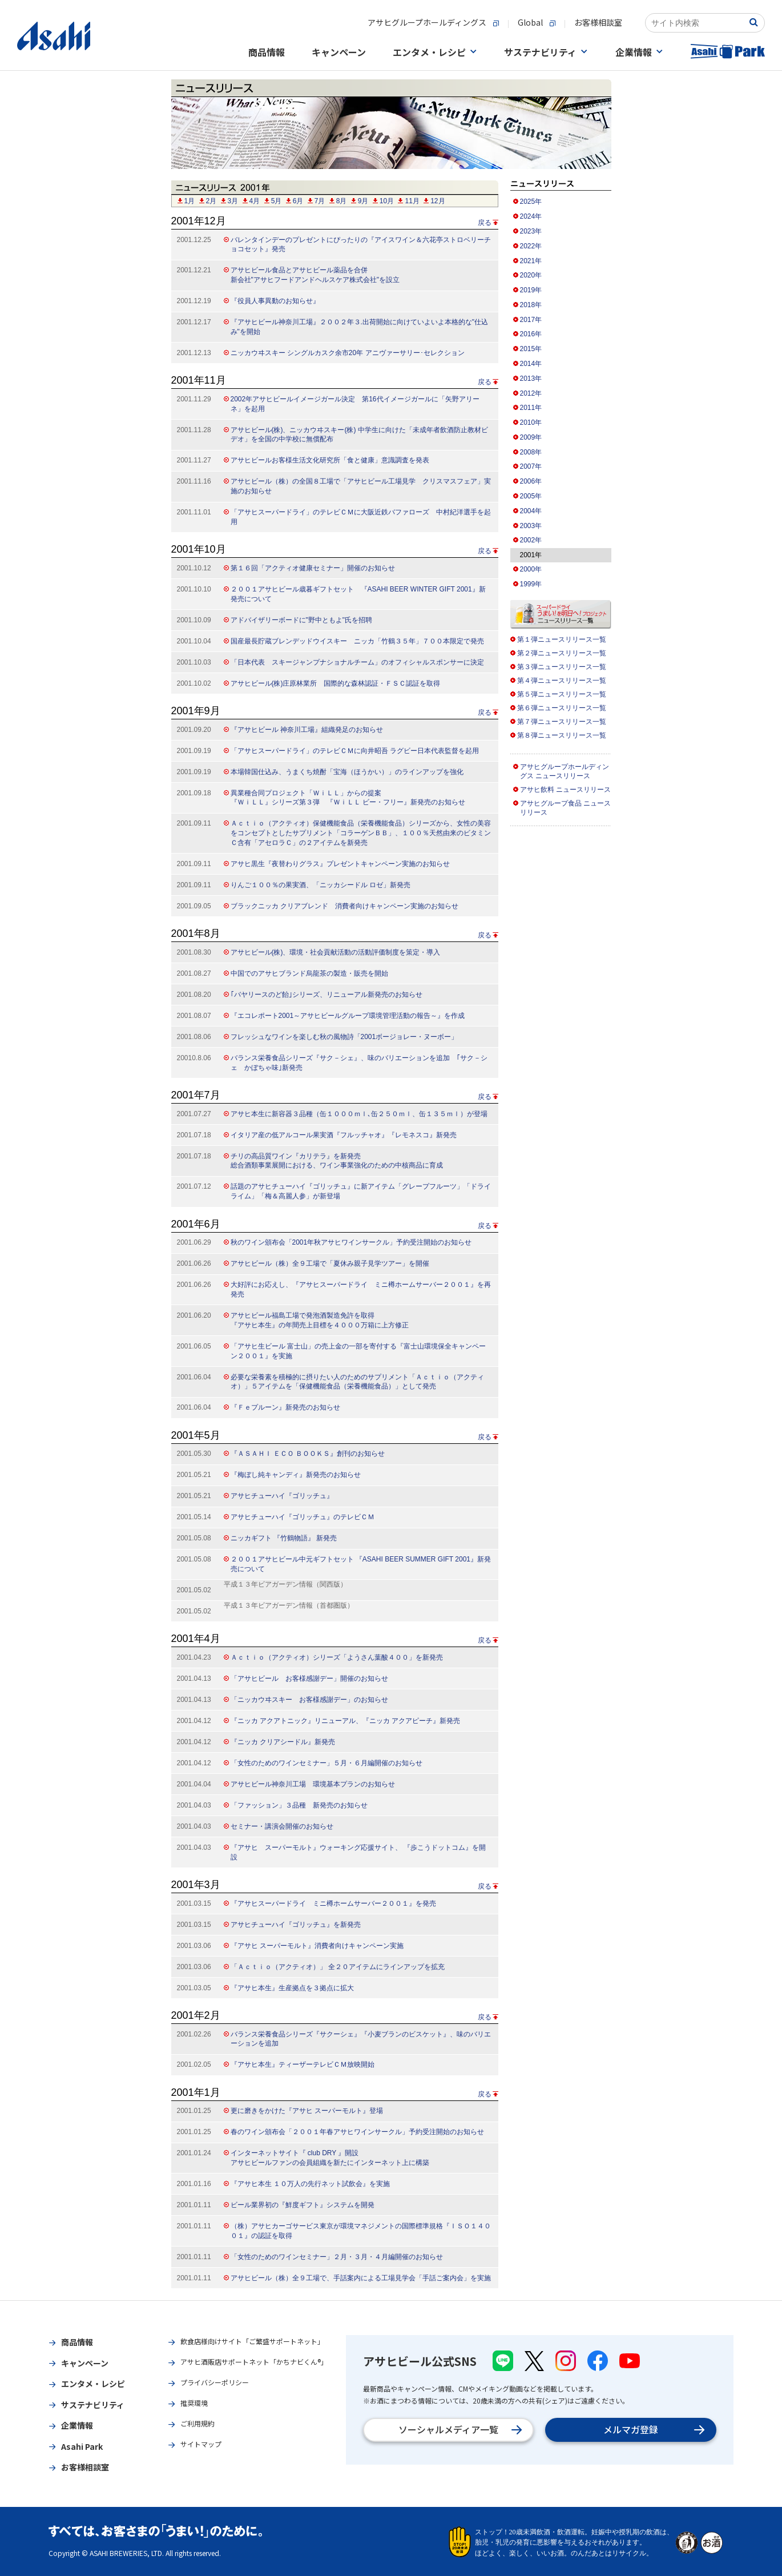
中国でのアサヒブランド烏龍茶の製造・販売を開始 (309, 973)
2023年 (527, 231)
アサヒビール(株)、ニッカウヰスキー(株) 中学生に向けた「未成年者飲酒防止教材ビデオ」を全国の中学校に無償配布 (359, 435)
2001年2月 (195, 2015)
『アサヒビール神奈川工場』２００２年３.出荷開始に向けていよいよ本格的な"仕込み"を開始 (360, 327)
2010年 (527, 422)
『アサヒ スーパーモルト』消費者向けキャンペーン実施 (317, 1946)
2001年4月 (195, 1638)
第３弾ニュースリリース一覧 (558, 667)
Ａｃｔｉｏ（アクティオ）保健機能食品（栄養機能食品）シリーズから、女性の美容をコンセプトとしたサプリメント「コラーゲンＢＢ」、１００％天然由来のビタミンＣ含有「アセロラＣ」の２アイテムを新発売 (361, 833)
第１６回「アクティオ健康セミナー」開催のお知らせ (313, 568)
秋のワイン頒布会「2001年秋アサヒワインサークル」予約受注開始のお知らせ (351, 1242)
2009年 (527, 437)
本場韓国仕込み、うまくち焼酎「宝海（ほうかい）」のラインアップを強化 (347, 772)
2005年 (527, 496)
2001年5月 (195, 1435)
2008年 (527, 452)
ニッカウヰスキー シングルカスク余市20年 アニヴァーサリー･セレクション (348, 353)
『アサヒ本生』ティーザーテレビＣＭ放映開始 (302, 2064)
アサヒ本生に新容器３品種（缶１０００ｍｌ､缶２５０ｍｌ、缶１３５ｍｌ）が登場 (359, 1114)
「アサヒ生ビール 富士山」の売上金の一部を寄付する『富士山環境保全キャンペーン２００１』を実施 (358, 1351)
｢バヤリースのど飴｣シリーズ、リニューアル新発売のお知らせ (326, 995)
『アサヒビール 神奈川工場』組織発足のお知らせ (307, 730)
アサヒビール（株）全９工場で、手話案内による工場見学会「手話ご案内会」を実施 (361, 2278)
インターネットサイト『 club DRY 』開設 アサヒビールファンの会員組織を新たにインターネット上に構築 (330, 2158)
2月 (208, 201)
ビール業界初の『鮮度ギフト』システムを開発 (302, 2205)
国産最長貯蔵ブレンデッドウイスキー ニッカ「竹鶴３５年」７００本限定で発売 (357, 641)
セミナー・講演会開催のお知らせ (282, 1826)
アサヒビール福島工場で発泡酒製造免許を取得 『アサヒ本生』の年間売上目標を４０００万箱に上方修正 (320, 1320)
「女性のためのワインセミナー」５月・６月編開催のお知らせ (326, 1763)
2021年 (527, 261)
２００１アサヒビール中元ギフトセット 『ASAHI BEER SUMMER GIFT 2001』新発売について (361, 1564)
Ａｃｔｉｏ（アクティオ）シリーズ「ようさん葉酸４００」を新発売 (337, 1657)
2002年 (527, 540)
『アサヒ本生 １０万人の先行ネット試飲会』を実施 (310, 2184)
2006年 (527, 481)
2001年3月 (195, 1884)
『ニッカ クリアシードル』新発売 (283, 1742)
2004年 (527, 511)
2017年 (527, 320)
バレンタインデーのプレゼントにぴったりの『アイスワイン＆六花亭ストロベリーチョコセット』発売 (361, 244)
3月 (230, 201)
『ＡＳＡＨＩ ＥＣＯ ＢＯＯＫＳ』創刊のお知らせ (308, 1454)
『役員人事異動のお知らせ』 (275, 301)
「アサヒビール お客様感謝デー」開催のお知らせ (309, 1679)
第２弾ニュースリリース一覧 (558, 654)
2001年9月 (195, 711)
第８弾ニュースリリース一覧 (558, 736)
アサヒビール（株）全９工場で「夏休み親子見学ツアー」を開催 (330, 1263)
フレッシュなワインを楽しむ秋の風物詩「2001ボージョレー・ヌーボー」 (344, 1037)
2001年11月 (198, 380)
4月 (251, 201)
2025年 (527, 202)
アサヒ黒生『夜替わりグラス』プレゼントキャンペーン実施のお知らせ (340, 864)
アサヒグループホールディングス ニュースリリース (561, 771)
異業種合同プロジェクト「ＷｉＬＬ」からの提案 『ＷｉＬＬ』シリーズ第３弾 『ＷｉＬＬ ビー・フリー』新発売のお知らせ (348, 798)
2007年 (527, 466)
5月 (273, 201)
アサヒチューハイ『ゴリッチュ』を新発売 (296, 1925)
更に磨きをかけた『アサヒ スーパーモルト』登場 (307, 2111)
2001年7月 (195, 1095)
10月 (383, 201)
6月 (295, 201)
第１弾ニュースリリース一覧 (558, 640)
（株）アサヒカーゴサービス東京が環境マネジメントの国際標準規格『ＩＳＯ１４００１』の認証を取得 (361, 2231)
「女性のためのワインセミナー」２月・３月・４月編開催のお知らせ (337, 2257)
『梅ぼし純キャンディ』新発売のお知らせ (296, 1475)
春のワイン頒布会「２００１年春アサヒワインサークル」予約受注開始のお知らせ (357, 2132)
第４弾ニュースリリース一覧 (558, 681)
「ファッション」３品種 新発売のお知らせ (299, 1805)
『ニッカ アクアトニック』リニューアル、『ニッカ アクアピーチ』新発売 (346, 1721)
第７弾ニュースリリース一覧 (558, 722)
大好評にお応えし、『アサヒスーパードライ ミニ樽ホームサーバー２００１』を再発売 (361, 1289)
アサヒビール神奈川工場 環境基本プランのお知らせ (313, 1784)
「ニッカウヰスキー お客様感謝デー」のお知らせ (309, 1700)
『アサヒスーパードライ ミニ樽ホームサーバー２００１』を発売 (333, 1903)
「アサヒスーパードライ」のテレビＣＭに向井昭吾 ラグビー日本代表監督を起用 (355, 751)
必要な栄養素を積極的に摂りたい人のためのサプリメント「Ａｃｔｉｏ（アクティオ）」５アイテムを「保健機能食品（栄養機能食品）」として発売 (357, 1382)
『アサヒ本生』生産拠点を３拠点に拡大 (292, 1988)
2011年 (527, 408)
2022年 (527, 246)
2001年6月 (195, 1224)
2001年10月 (198, 549)
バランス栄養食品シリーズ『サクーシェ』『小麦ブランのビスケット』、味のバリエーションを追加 (361, 2039)
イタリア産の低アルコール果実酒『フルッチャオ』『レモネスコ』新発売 (344, 1135)
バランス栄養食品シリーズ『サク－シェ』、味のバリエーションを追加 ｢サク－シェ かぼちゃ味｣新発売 (359, 1063)
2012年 (527, 393)
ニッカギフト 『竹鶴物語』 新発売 (284, 1538)
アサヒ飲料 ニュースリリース (562, 790)
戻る (488, 223)
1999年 (527, 584)
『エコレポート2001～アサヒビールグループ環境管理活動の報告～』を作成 (348, 1016)
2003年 (527, 526)
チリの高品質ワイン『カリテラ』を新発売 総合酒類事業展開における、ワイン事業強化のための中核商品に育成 (337, 1161)
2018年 (527, 305)
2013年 (527, 379)
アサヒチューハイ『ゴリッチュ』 (282, 1496)
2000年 (527, 569)
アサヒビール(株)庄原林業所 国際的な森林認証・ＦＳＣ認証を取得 (336, 683)
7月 (316, 201)
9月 (360, 201)
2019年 (527, 290)
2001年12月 (198, 221)
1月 (186, 201)
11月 (408, 201)
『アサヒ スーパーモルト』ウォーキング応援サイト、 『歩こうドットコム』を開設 (358, 1852)
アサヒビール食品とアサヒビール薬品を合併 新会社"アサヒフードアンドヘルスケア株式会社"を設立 (315, 275)
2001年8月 (195, 933)
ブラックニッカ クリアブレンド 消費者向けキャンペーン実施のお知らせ (344, 906)
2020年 (527, 275)
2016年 (527, 334)
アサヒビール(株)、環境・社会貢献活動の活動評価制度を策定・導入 (336, 952)
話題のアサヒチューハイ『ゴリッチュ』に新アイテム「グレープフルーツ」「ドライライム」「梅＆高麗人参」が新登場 (361, 1191)
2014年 (527, 364)
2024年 (527, 216)
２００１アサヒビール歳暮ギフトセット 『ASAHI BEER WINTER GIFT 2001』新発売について (358, 594)
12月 (434, 201)
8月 (338, 201)
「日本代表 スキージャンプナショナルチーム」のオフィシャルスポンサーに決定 (357, 662)
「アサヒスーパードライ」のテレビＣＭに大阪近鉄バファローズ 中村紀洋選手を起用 (361, 517)
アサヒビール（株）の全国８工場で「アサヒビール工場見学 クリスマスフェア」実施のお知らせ (361, 486)
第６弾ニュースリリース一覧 (558, 709)
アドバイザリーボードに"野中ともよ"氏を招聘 (302, 620)
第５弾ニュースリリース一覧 (558, 695)
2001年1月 (195, 2092)
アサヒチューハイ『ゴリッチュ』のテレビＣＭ (302, 1517)
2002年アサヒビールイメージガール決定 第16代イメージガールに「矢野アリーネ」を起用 (355, 404)
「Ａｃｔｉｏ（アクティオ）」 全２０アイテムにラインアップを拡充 (338, 1967)
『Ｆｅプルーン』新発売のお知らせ (285, 1407)
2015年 (527, 349)
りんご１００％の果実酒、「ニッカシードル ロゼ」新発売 (320, 885)
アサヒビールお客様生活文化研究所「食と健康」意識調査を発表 (330, 460)
